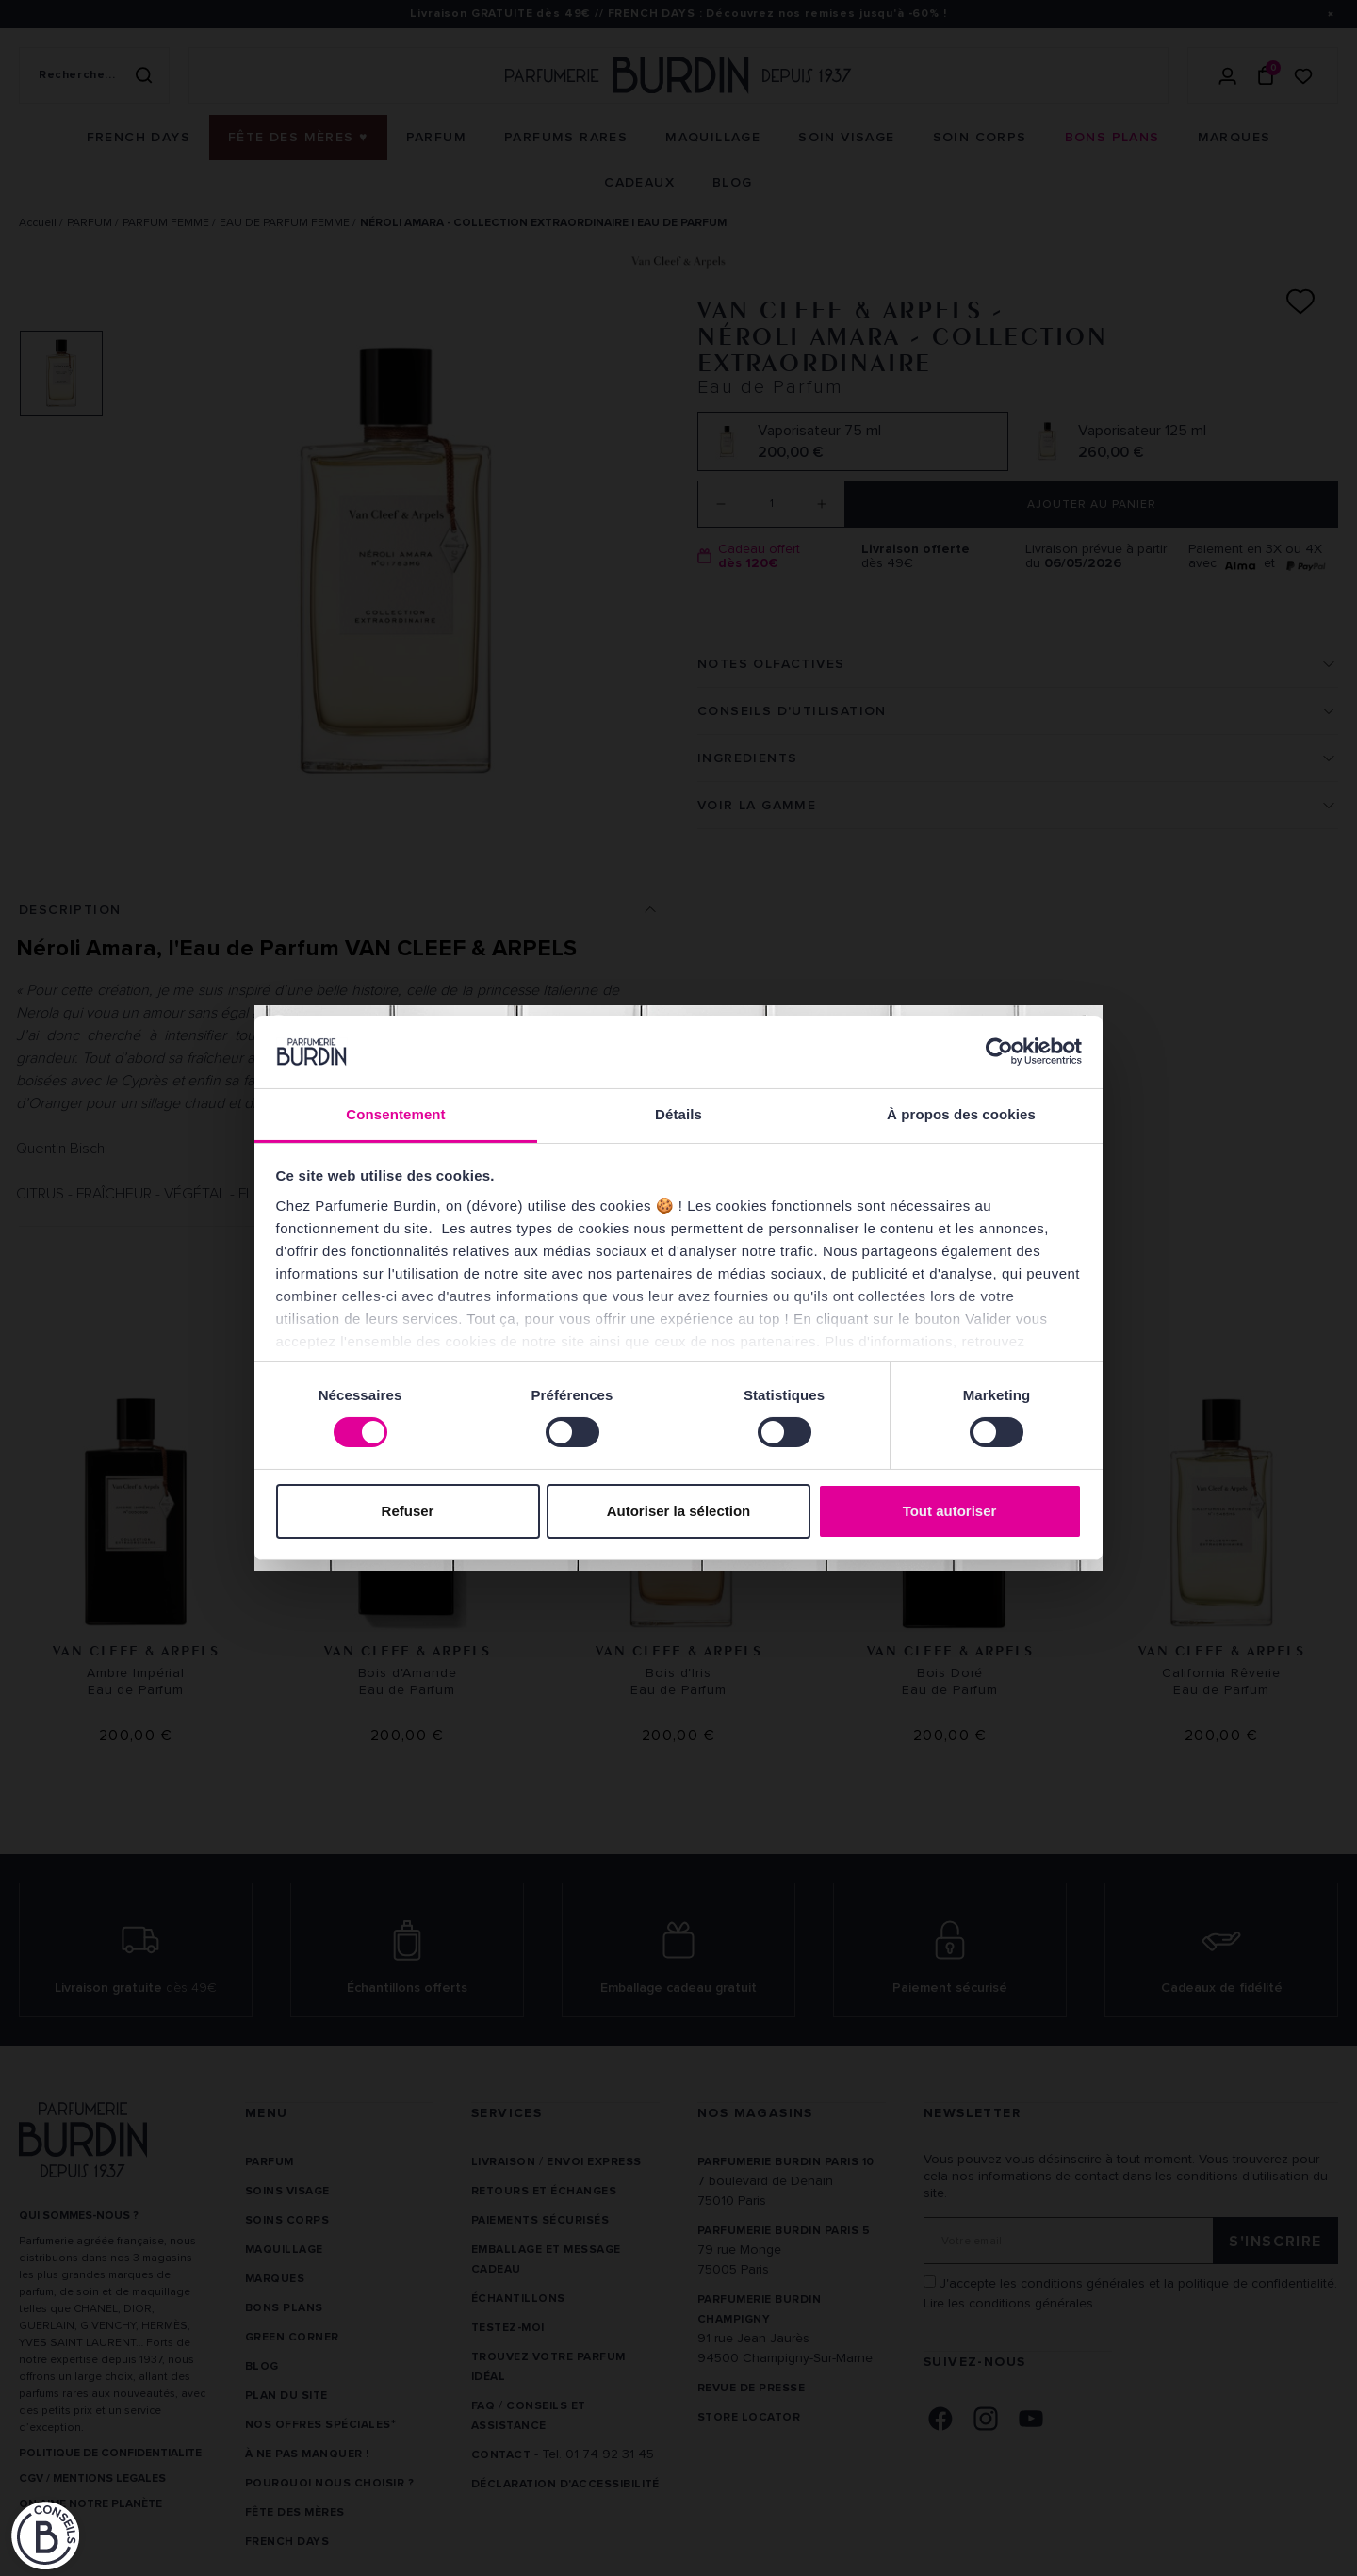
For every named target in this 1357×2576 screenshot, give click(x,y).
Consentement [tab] (395, 1114)
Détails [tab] (678, 1114)
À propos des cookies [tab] (961, 1114)
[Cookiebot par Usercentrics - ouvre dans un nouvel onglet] (999, 1051)
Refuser (408, 1511)
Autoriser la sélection (679, 1511)
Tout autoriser (950, 1511)
